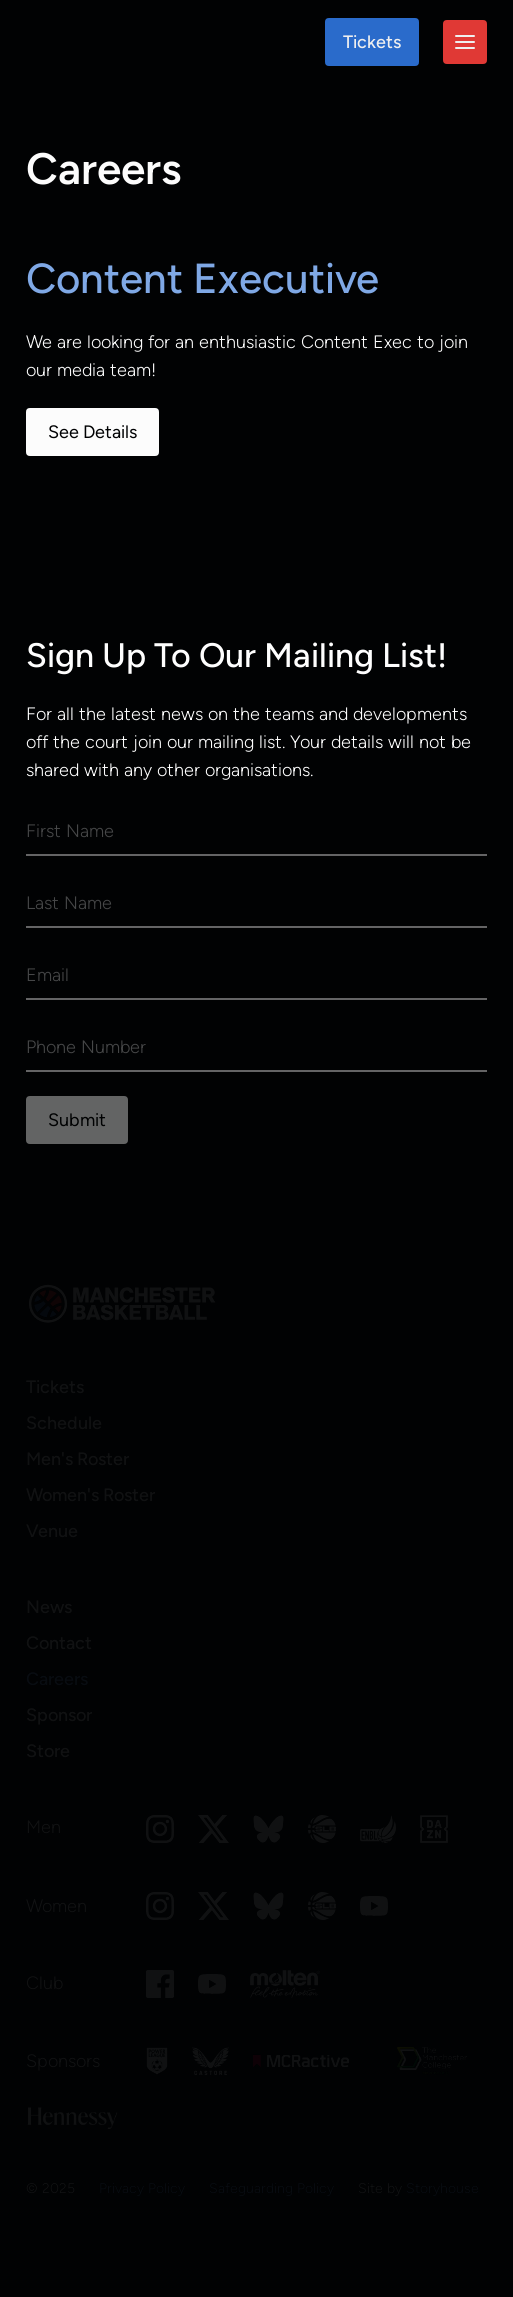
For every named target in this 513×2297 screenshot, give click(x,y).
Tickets (372, 42)
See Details (92, 432)
